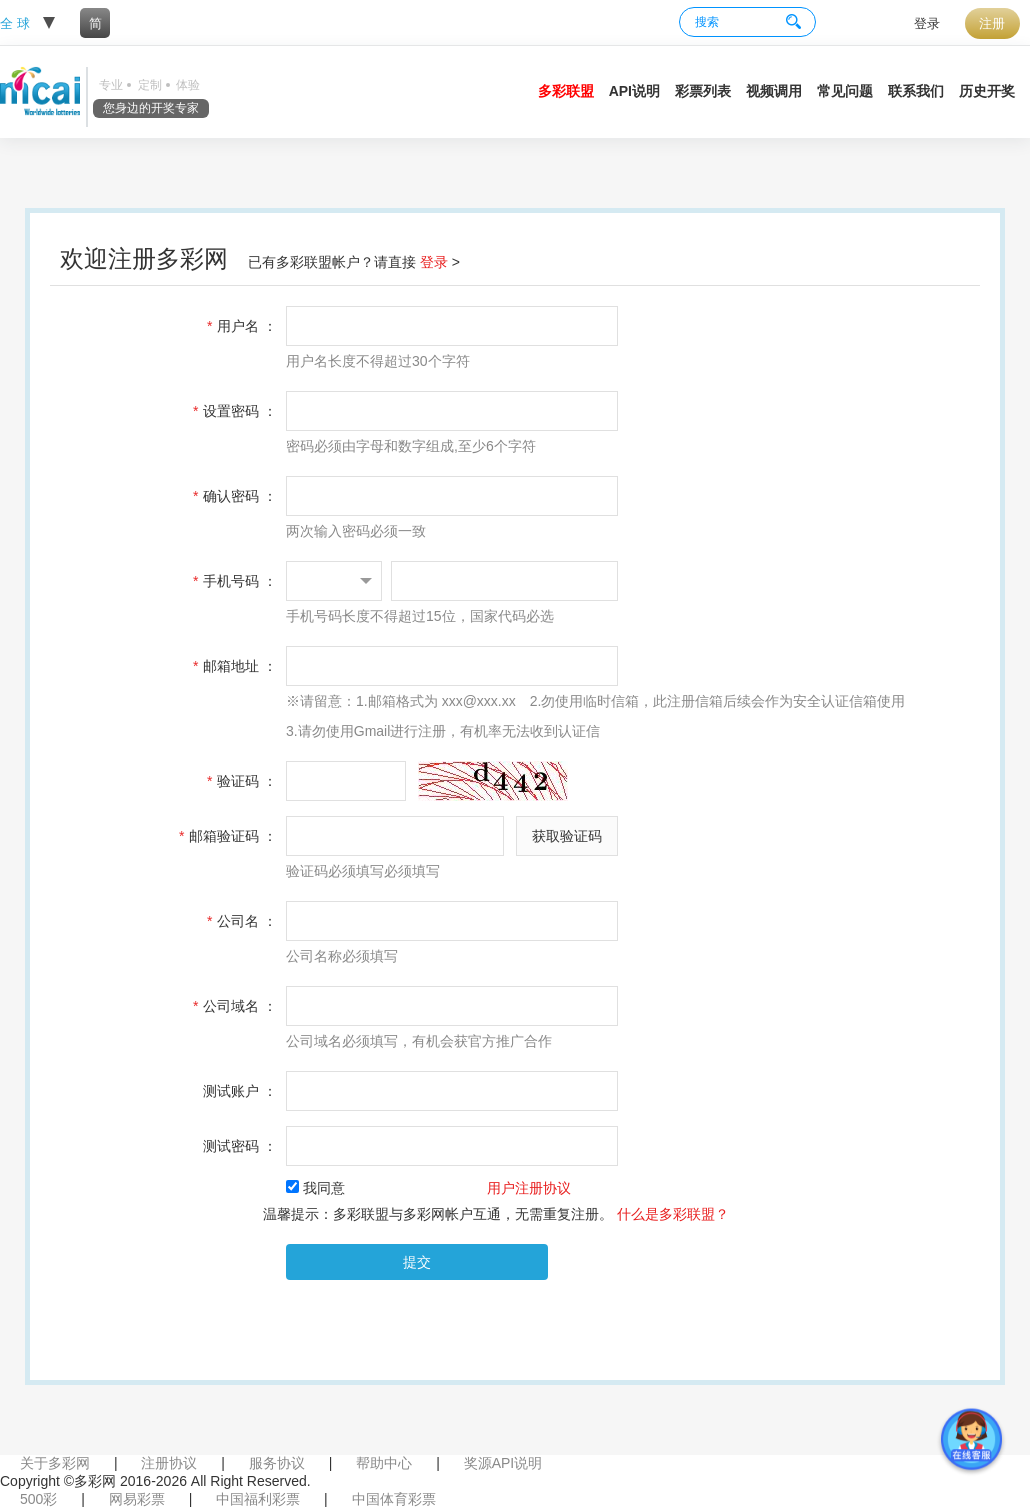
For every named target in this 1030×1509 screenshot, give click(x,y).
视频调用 (774, 91)
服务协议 (277, 1463)
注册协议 (169, 1463)
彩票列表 (703, 91)
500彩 (38, 1499)
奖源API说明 (503, 1463)
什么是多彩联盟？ (673, 1214)
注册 (992, 23)
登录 (927, 23)
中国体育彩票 (394, 1499)
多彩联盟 (566, 91)
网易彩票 (137, 1499)
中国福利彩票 (258, 1499)
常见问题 (845, 91)
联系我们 (916, 91)
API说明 (634, 91)
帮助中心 (384, 1463)
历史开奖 (987, 91)
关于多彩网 (55, 1463)
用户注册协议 (529, 1188)
